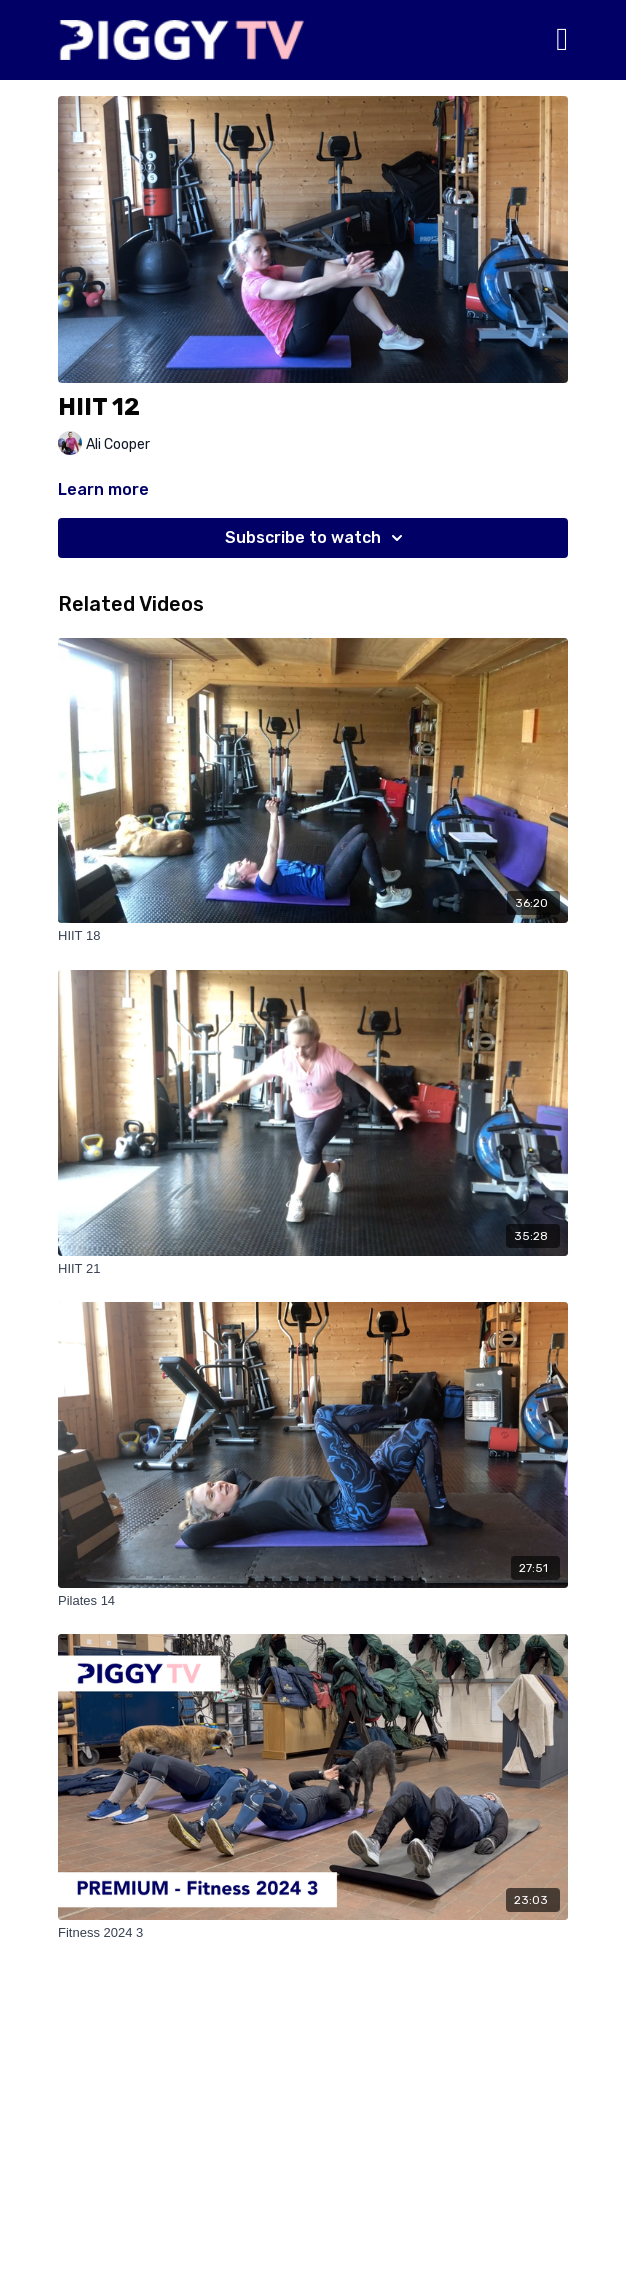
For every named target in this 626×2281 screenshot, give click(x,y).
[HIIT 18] (313, 936)
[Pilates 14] (313, 1601)
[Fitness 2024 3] (313, 1933)
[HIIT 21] (313, 1269)
